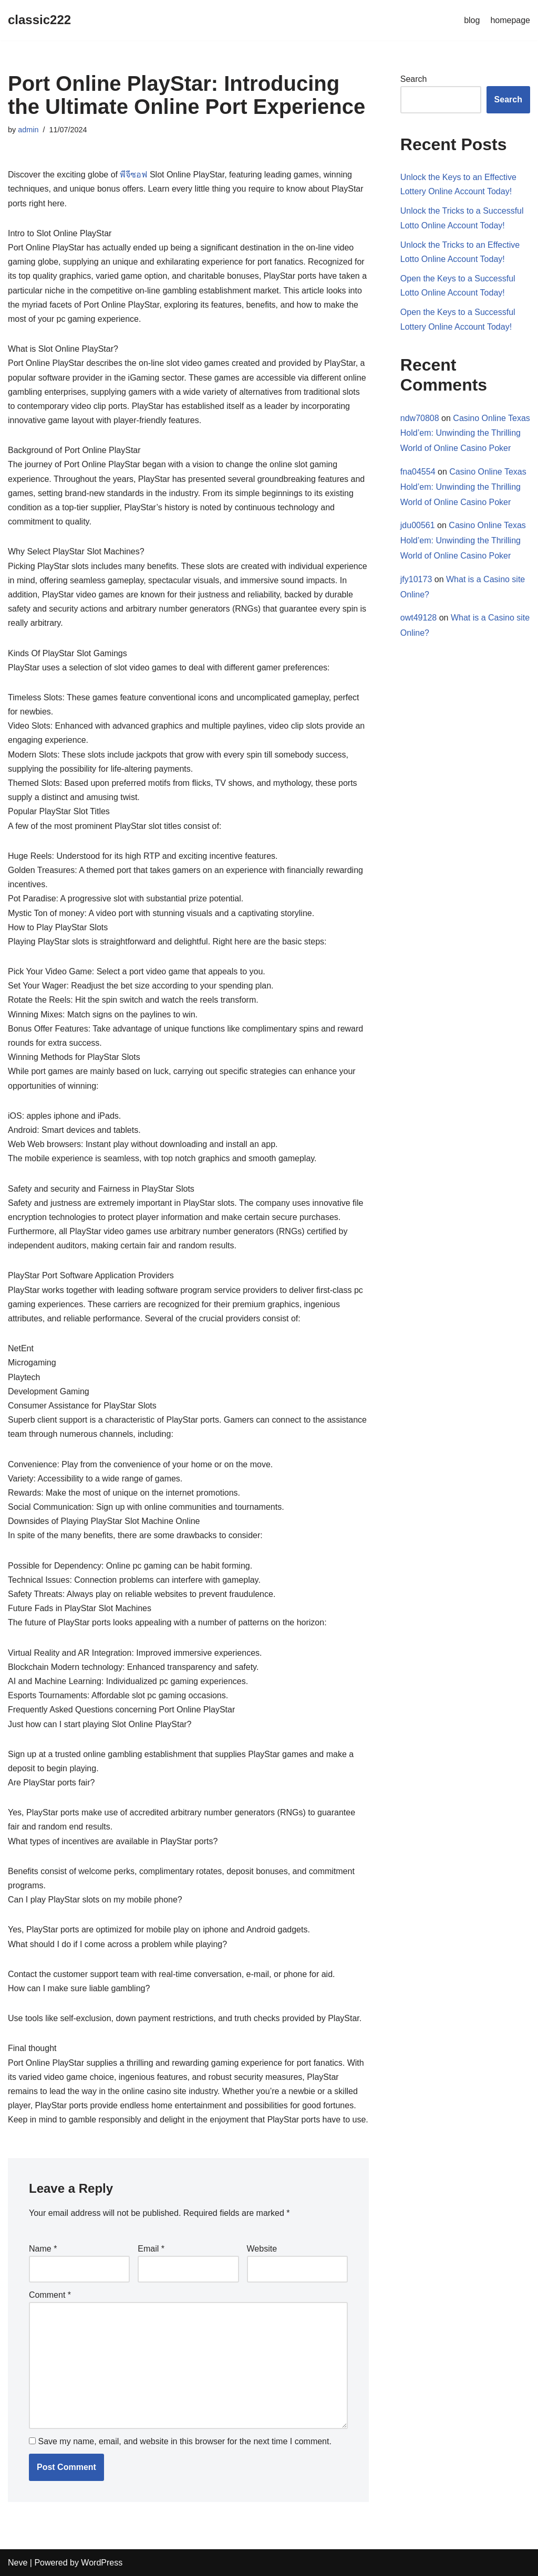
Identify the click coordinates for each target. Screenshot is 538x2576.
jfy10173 (416, 579)
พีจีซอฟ (133, 174)
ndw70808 (419, 418)
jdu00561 (417, 525)
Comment (50, 2294)
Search (413, 79)
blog (472, 20)
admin (28, 129)
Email (151, 2248)
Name (43, 2248)
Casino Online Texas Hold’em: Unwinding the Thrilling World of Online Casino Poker (465, 433)
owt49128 (418, 617)
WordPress (101, 2562)
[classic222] (39, 20)
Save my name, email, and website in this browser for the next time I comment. (184, 2441)
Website (262, 2248)
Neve (17, 2562)
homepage (510, 20)
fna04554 (418, 471)
